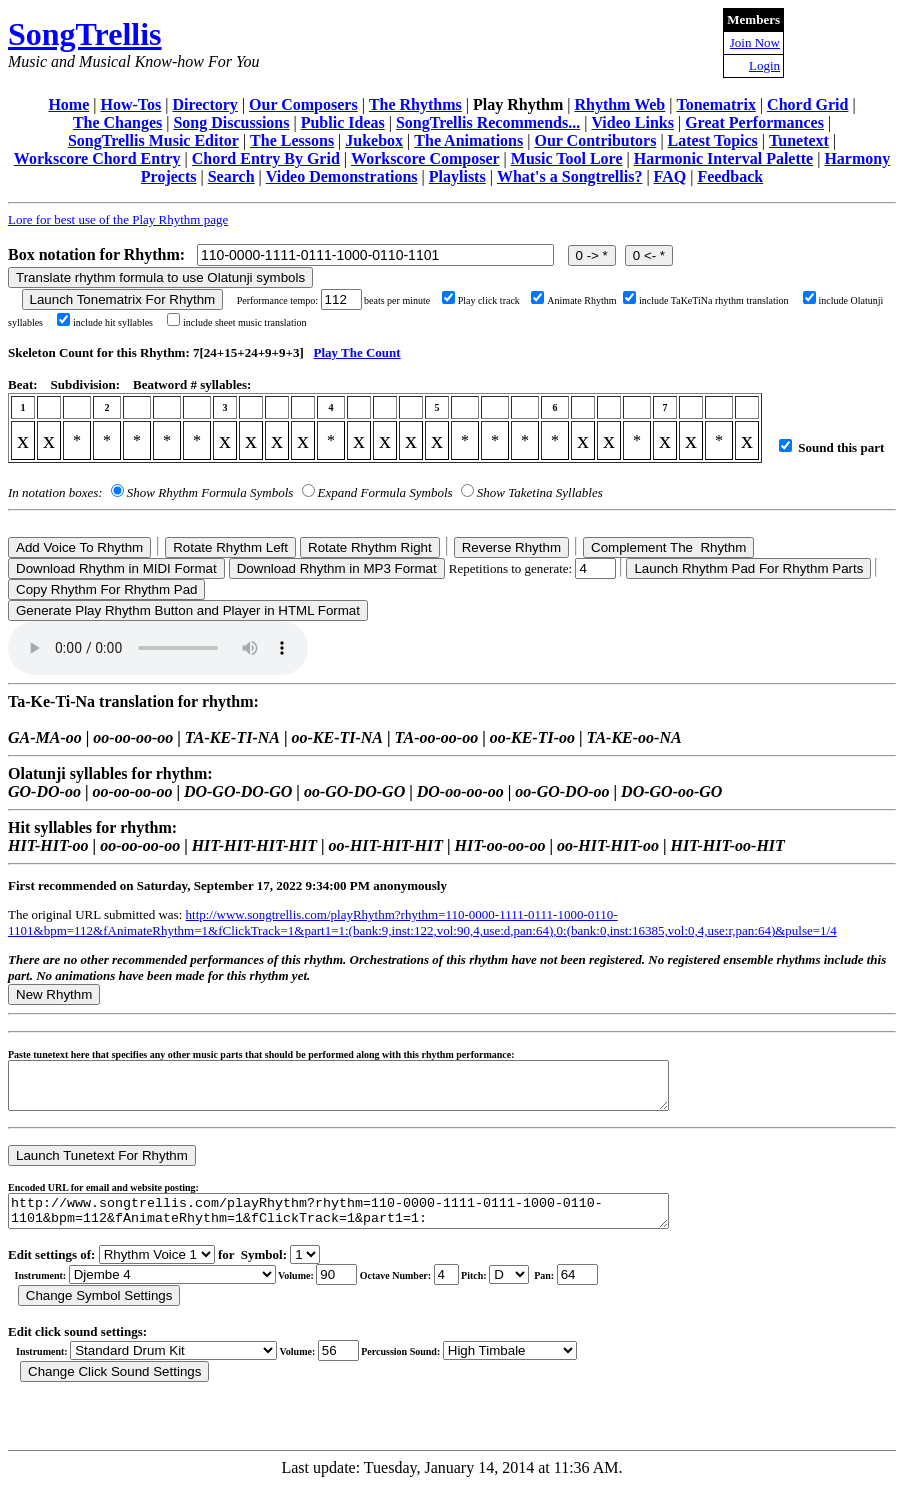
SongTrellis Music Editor (153, 140)
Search (231, 176)
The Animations (468, 140)
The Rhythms (415, 104)
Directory (204, 104)
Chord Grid (807, 104)
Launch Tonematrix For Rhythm (123, 299)
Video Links (632, 122)
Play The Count (356, 352)
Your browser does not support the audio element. (158, 648)
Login (764, 65)
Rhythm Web (619, 104)
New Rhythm (54, 994)
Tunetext (799, 140)
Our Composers (303, 104)
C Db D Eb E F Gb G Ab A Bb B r (509, 1289)
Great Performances (754, 122)
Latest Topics (713, 140)
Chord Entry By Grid (266, 158)
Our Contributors (595, 140)
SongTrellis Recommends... (488, 122)
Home (68, 104)
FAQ (670, 176)
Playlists (457, 176)
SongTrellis (85, 34)
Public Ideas (343, 122)
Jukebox (374, 140)
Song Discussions (231, 122)
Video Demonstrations (342, 176)
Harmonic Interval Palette (724, 158)
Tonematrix (715, 104)
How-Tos (130, 104)
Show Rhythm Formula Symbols (210, 492)
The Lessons (292, 140)
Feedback (730, 176)
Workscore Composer (425, 158)
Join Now (755, 42)
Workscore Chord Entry (97, 158)
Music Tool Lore (567, 158)
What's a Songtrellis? (570, 176)
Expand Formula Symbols (385, 492)
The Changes (117, 122)
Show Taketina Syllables (540, 492)
